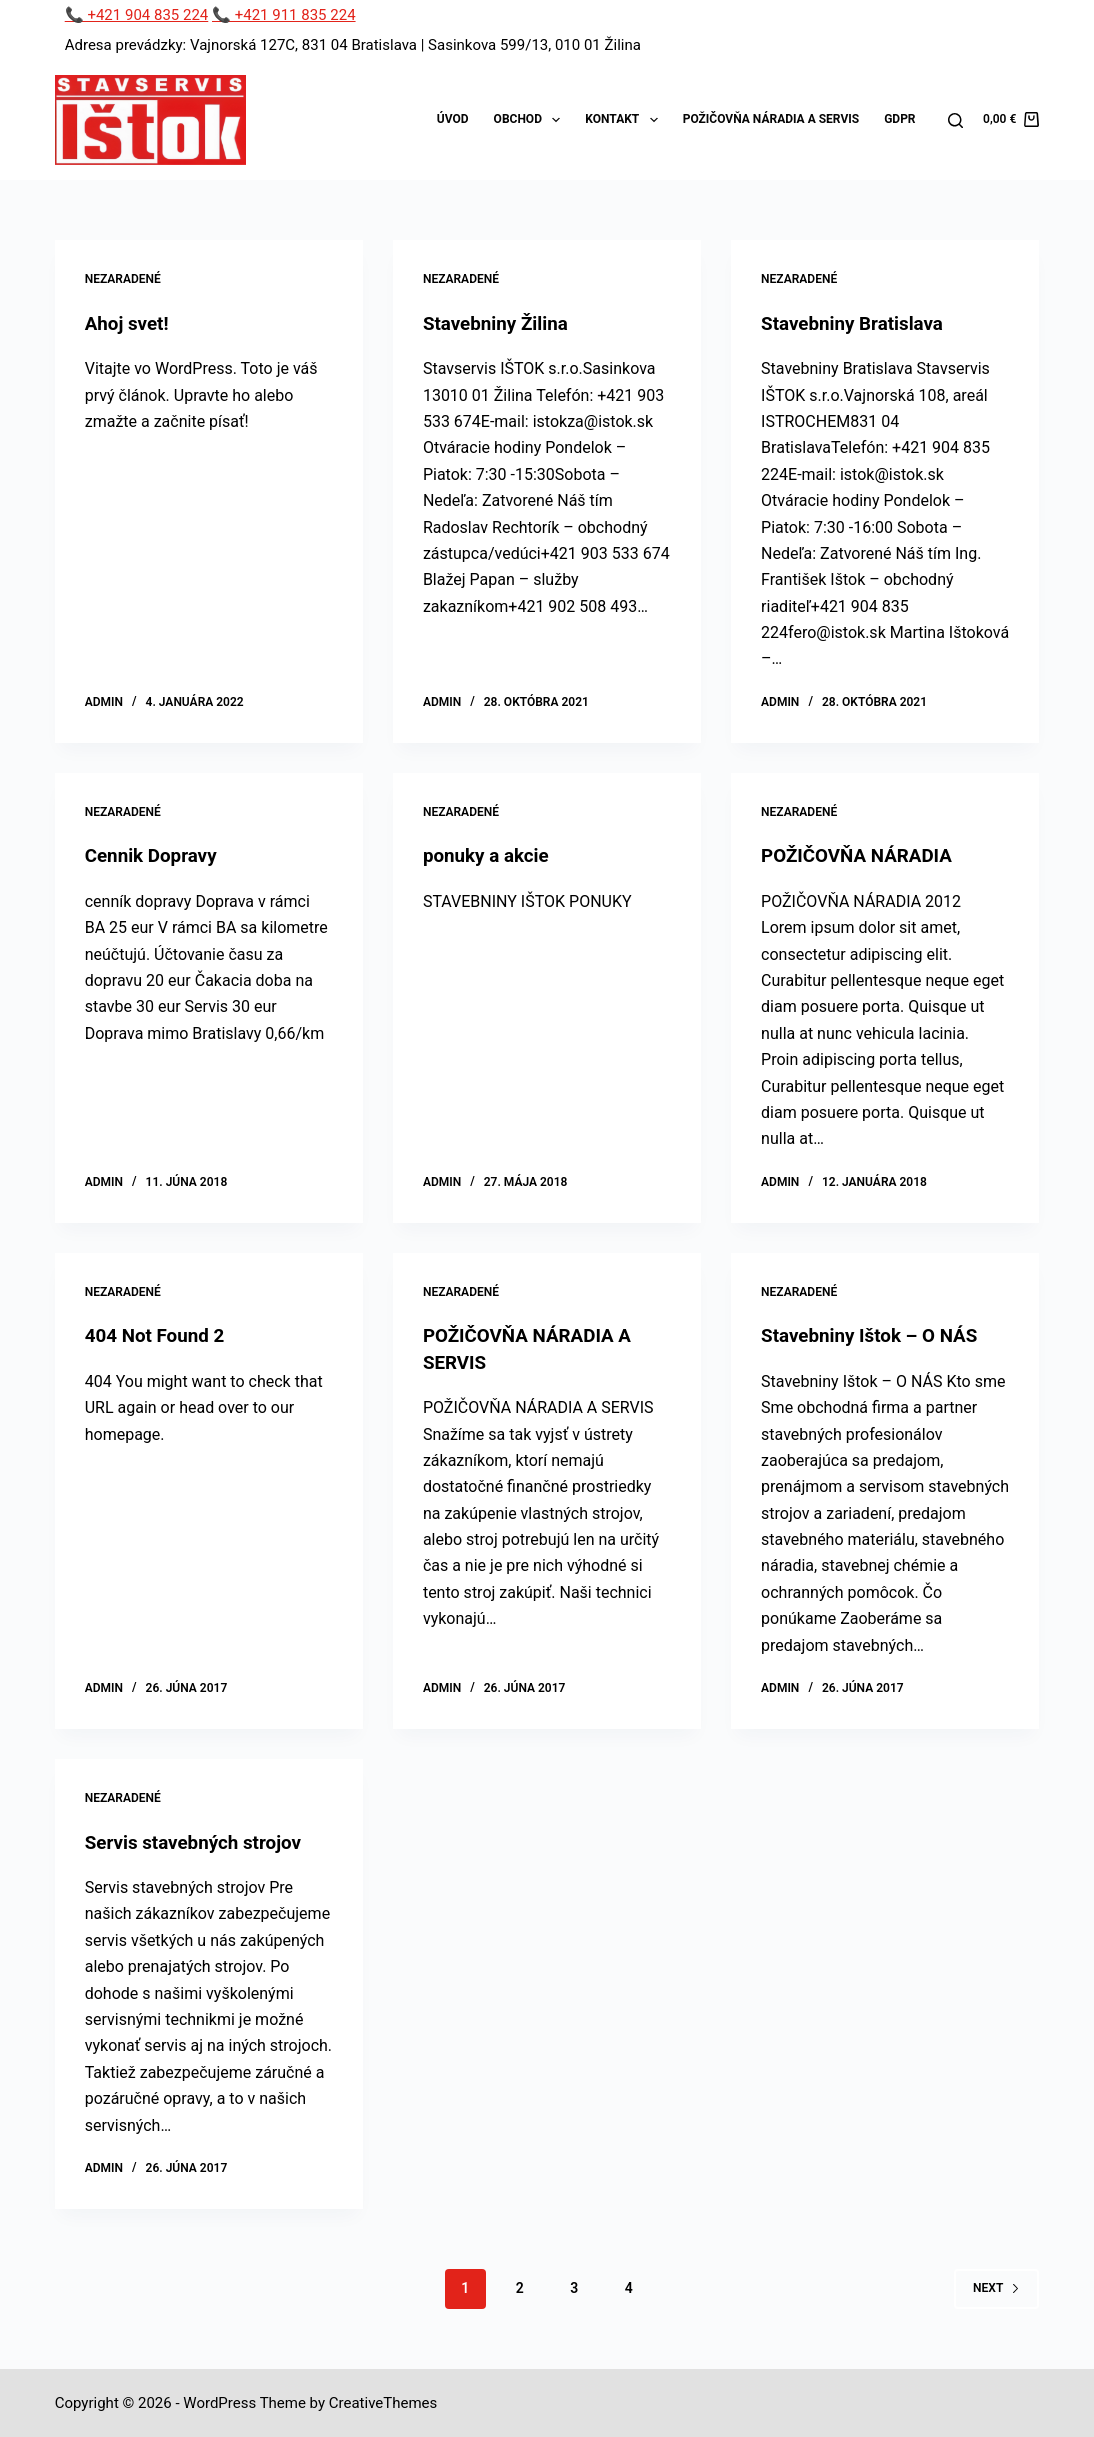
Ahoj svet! (129, 323)
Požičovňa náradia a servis (771, 119)
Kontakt (625, 120)
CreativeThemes (383, 2402)
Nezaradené (123, 279)
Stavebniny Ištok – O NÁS (876, 1335)
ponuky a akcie (490, 855)
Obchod (531, 120)
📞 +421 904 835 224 (137, 15)
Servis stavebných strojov (200, 1840)
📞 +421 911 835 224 (284, 15)
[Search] (955, 120)
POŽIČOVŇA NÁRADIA (862, 855)
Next (996, 2286)
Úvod (453, 119)
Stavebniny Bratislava (858, 323)
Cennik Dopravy (155, 855)
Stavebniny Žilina (500, 323)
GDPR (899, 119)
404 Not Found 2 (159, 1335)
